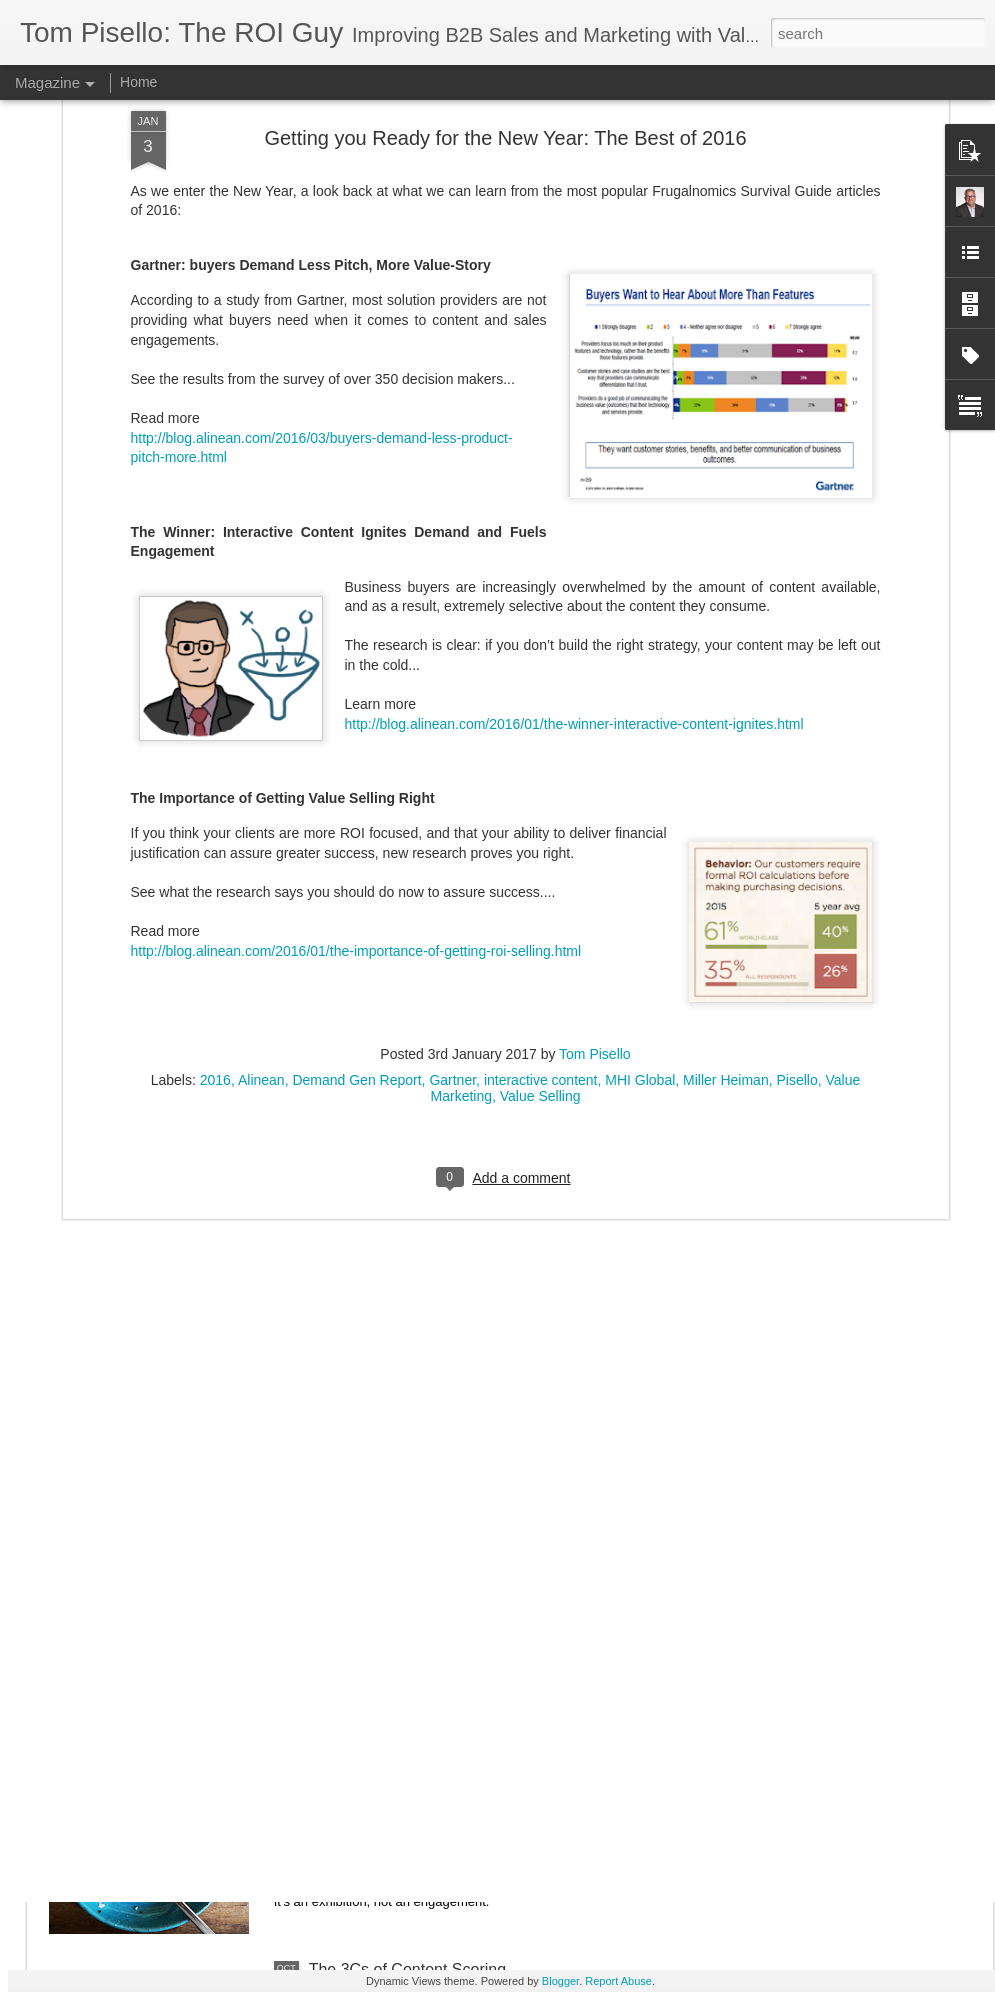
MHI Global (640, 821)
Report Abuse (618, 1981)
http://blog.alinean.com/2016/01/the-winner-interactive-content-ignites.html (574, 465)
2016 (215, 821)
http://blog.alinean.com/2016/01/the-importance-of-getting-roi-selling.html (356, 692)
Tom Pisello (595, 795)
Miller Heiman (726, 821)
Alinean (261, 821)
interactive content (541, 821)
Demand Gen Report (356, 821)
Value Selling (540, 837)
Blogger (560, 1981)
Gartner (452, 821)
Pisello (796, 821)
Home (138, 82)
